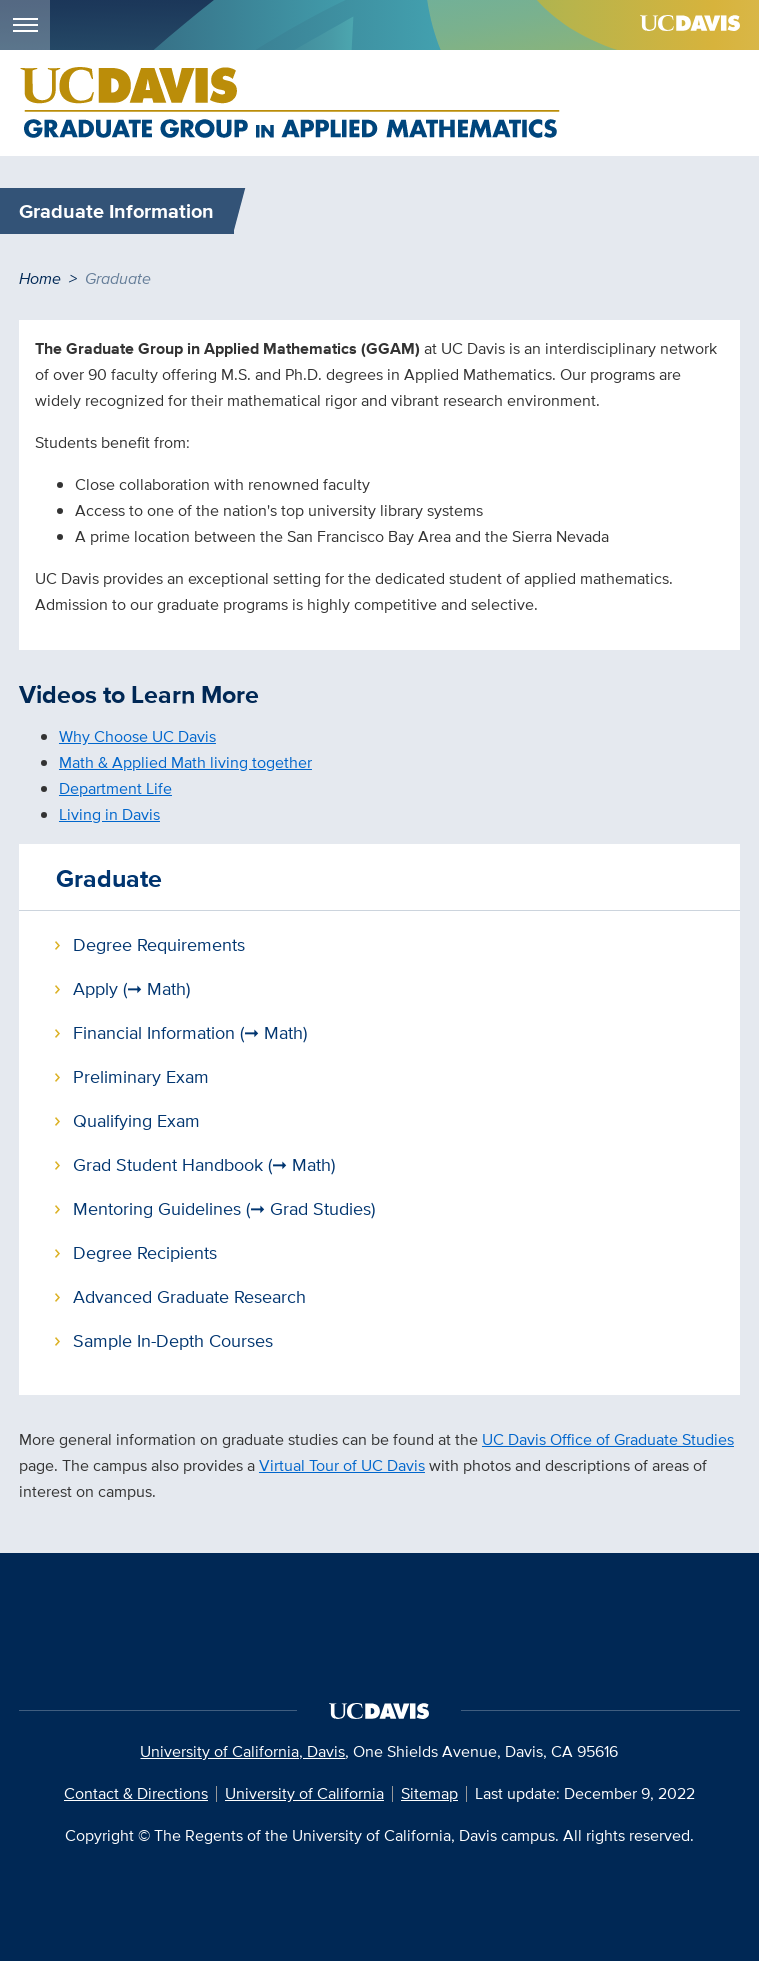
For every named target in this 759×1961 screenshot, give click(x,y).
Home (40, 278)
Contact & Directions (136, 1793)
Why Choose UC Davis (137, 736)
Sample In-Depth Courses (173, 1340)
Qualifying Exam (136, 1120)
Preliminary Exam (141, 1076)
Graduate (109, 878)
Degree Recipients (145, 1252)
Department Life (115, 788)
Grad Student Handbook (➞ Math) (204, 1164)
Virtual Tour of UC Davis (342, 1465)
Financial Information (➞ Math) (190, 1032)
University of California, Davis (242, 1751)
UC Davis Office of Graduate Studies (608, 1439)
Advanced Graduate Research (189, 1296)
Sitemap (429, 1793)
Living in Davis (109, 814)
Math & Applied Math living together (185, 762)
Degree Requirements (159, 944)
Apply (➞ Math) (131, 988)
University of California (304, 1793)
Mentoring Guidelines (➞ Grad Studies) (224, 1208)
